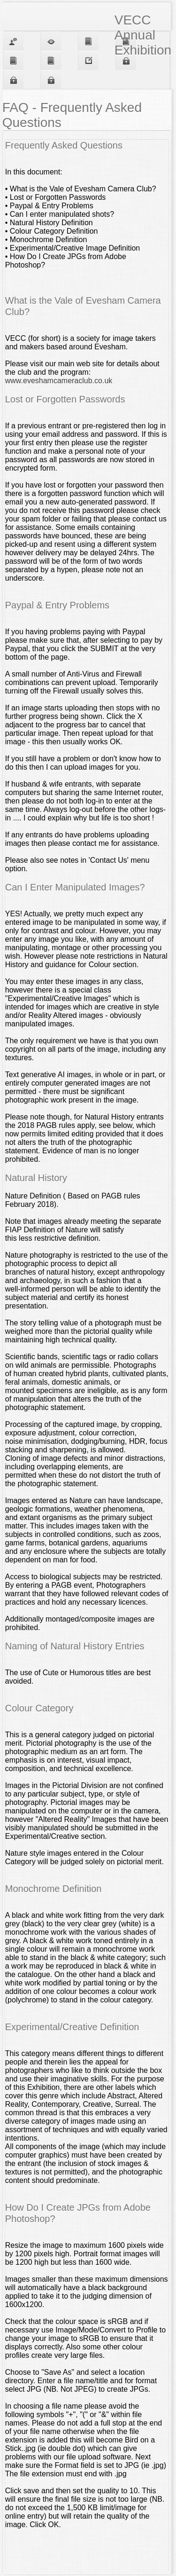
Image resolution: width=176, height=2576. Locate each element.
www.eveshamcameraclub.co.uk (59, 381)
